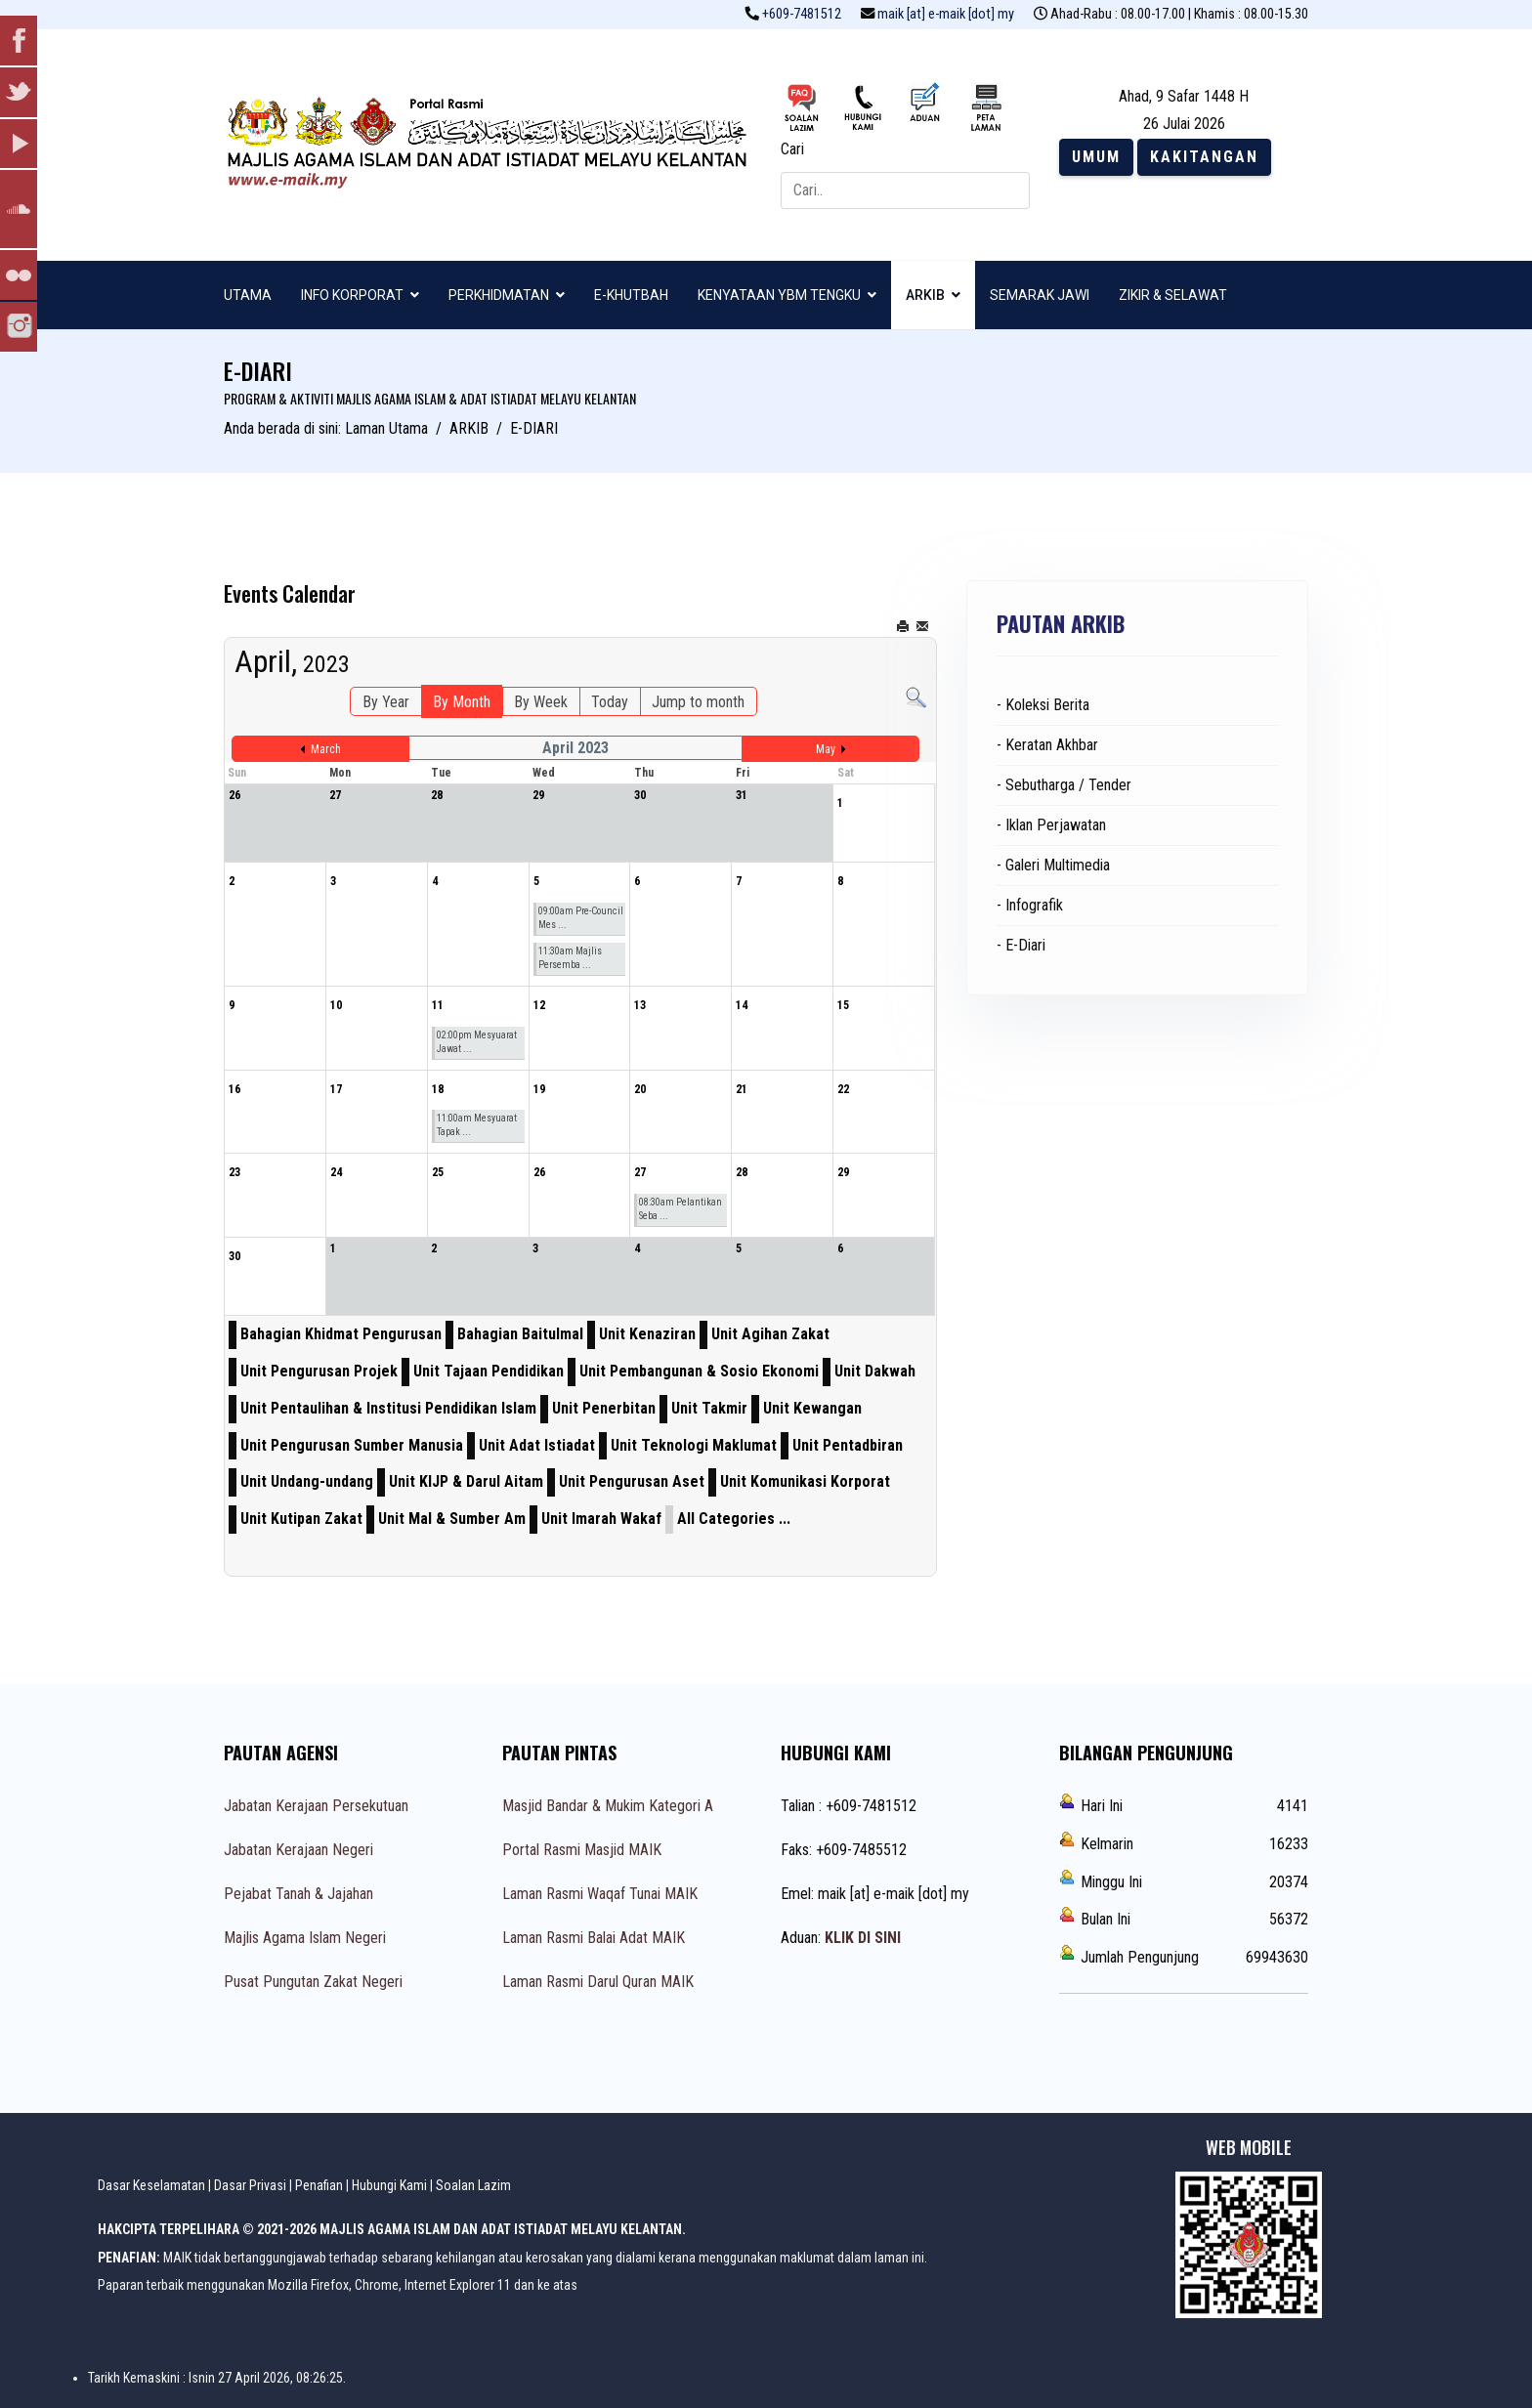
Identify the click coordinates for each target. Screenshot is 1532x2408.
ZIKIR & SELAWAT (1173, 295)
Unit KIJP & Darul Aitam (466, 1481)
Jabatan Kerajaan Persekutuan (316, 1805)
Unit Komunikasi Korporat (805, 1481)
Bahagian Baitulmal (520, 1334)
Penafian (319, 2185)
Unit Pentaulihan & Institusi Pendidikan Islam (388, 1408)
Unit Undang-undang (306, 1481)
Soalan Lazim (473, 2185)
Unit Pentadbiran (847, 1445)
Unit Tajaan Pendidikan (488, 1371)
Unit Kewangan (812, 1408)
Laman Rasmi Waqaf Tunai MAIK (600, 1893)
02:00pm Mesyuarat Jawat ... (477, 1042)
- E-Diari (1021, 945)
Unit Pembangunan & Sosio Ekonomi (699, 1371)
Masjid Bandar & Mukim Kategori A (607, 1805)
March (326, 749)
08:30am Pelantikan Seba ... (680, 1209)
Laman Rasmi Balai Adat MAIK (593, 1937)
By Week (541, 702)
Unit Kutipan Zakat (301, 1518)
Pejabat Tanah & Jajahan (298, 1893)
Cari (792, 149)
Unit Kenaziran (647, 1334)
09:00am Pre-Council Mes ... (580, 918)
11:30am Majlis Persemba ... (570, 958)
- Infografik (1030, 905)
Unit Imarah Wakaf (601, 1518)
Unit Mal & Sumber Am (452, 1518)
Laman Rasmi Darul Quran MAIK (598, 1981)
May (825, 749)
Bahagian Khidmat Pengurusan (341, 1334)
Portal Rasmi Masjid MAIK (581, 1849)
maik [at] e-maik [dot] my (945, 14)
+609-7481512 (801, 14)
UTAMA (248, 295)
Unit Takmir (709, 1408)
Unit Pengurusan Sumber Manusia (351, 1445)
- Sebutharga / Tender (1064, 785)
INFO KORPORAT (352, 295)
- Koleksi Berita (1043, 705)
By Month (461, 702)
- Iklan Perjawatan (1051, 825)
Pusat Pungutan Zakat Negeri (313, 1981)
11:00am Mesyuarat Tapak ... (477, 1125)
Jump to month (698, 702)
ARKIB (925, 295)
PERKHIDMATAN (498, 295)
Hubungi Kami (389, 2185)
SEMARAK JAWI (1039, 295)
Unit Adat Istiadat (537, 1445)
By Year (385, 702)
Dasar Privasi (250, 2185)
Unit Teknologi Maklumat (694, 1445)
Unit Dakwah (874, 1371)
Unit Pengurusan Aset (631, 1481)
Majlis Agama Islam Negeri (305, 1937)
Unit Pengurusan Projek (319, 1371)
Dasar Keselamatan (151, 2185)
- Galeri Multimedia (1053, 865)
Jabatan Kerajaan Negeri (298, 1849)
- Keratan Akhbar (1047, 745)
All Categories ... (733, 1518)
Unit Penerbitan (604, 1408)
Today (609, 702)
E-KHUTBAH (631, 295)
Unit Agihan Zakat (770, 1334)
